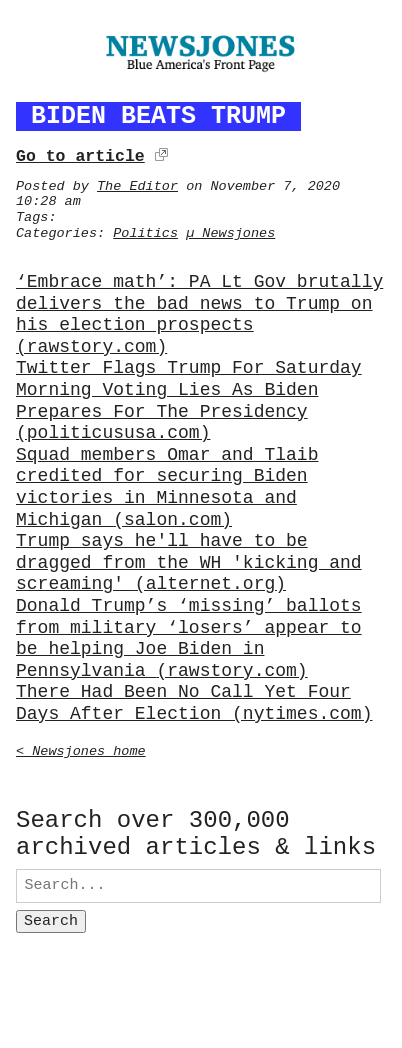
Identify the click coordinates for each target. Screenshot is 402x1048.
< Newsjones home (81, 748)
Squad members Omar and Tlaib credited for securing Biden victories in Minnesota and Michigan (167, 485)
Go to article (80, 153)
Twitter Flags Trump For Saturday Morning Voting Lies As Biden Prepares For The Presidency (189, 398)
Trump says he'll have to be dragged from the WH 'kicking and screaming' (189, 560)
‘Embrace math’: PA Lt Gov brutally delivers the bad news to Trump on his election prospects (199, 312)
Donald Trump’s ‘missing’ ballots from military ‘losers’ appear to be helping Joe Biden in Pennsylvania (189, 636)
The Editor (137, 183)
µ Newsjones (230, 230)
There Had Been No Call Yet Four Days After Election (194, 700)
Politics (145, 230)
